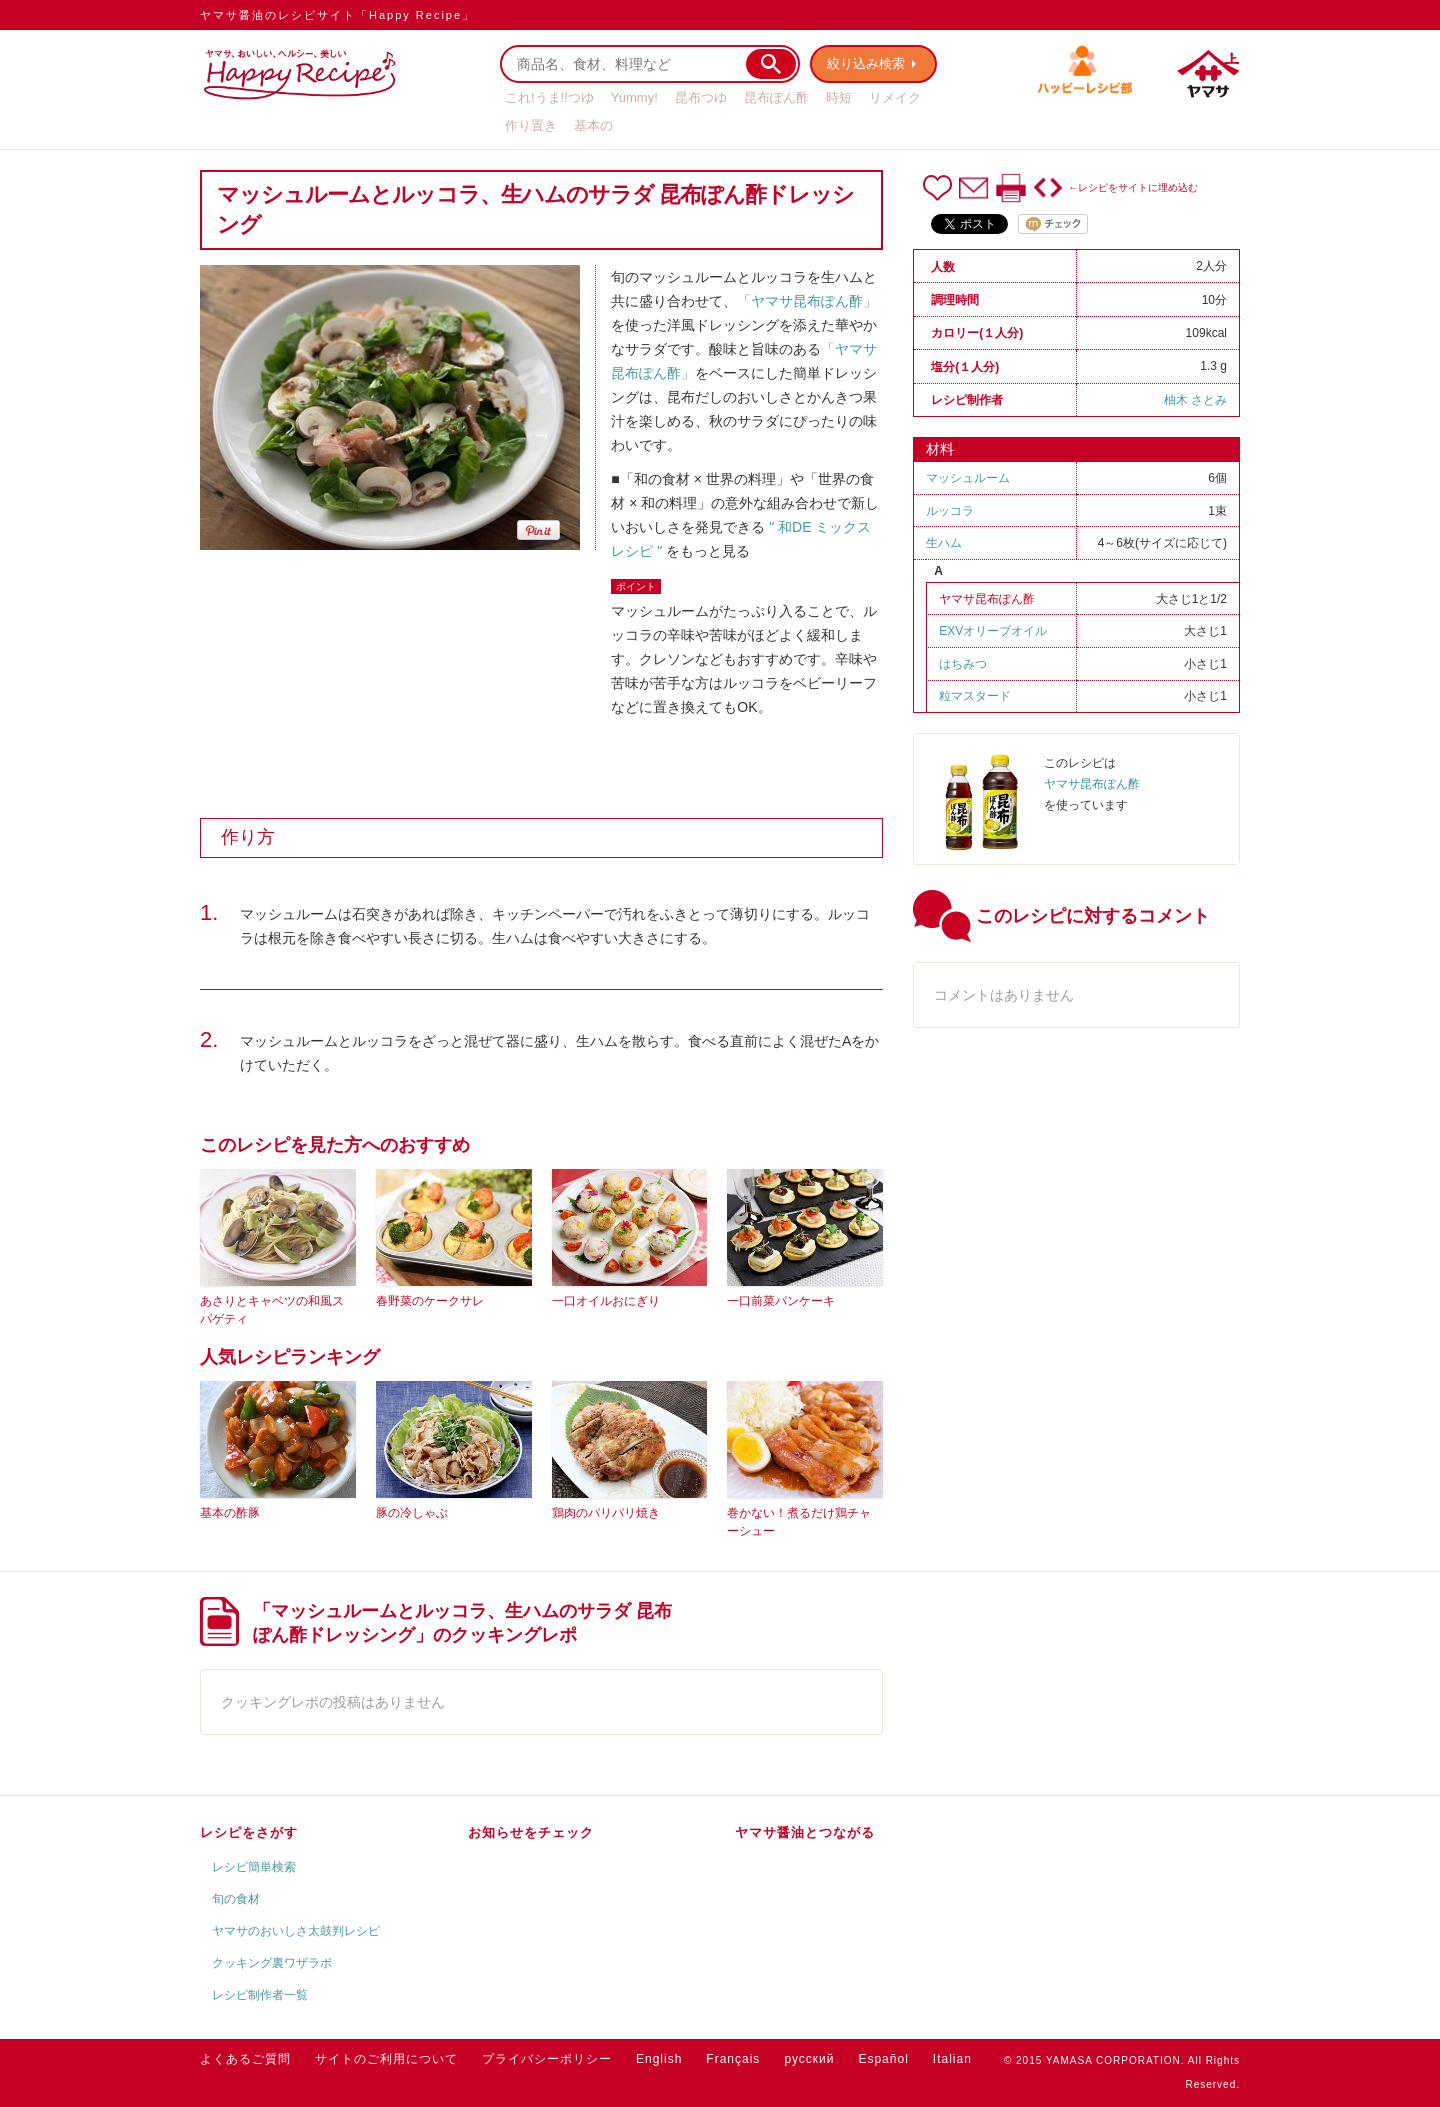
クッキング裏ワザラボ (272, 1963)
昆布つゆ (701, 97)
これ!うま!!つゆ (549, 97)
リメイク (895, 97)
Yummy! (634, 97)
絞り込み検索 (866, 63)
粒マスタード (975, 696)
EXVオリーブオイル (993, 631)
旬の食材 (236, 1899)
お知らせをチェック (531, 1832)
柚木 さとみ (1195, 400)
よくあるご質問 (245, 2059)
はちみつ (963, 664)
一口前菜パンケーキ (781, 1301)
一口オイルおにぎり (606, 1301)
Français (733, 2059)
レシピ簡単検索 (254, 1867)
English (659, 2059)
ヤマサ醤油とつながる (805, 1832)
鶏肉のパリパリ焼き (606, 1513)
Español (883, 2059)
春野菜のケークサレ (430, 1301)
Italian (952, 2059)
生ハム (944, 543)
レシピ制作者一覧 (260, 1995)
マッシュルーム (968, 478)
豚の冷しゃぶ (412, 1513)
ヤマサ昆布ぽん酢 (987, 599)
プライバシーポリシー (547, 2059)
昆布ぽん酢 (776, 97)
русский (809, 2059)
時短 (839, 97)
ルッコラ (950, 511)
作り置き (531, 125)
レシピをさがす (249, 1832)
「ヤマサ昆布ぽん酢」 (807, 301)
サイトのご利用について (386, 2059)
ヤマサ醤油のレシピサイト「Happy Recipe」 (337, 15)
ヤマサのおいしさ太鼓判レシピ (296, 1931)
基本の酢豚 (230, 1513)
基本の (593, 125)
